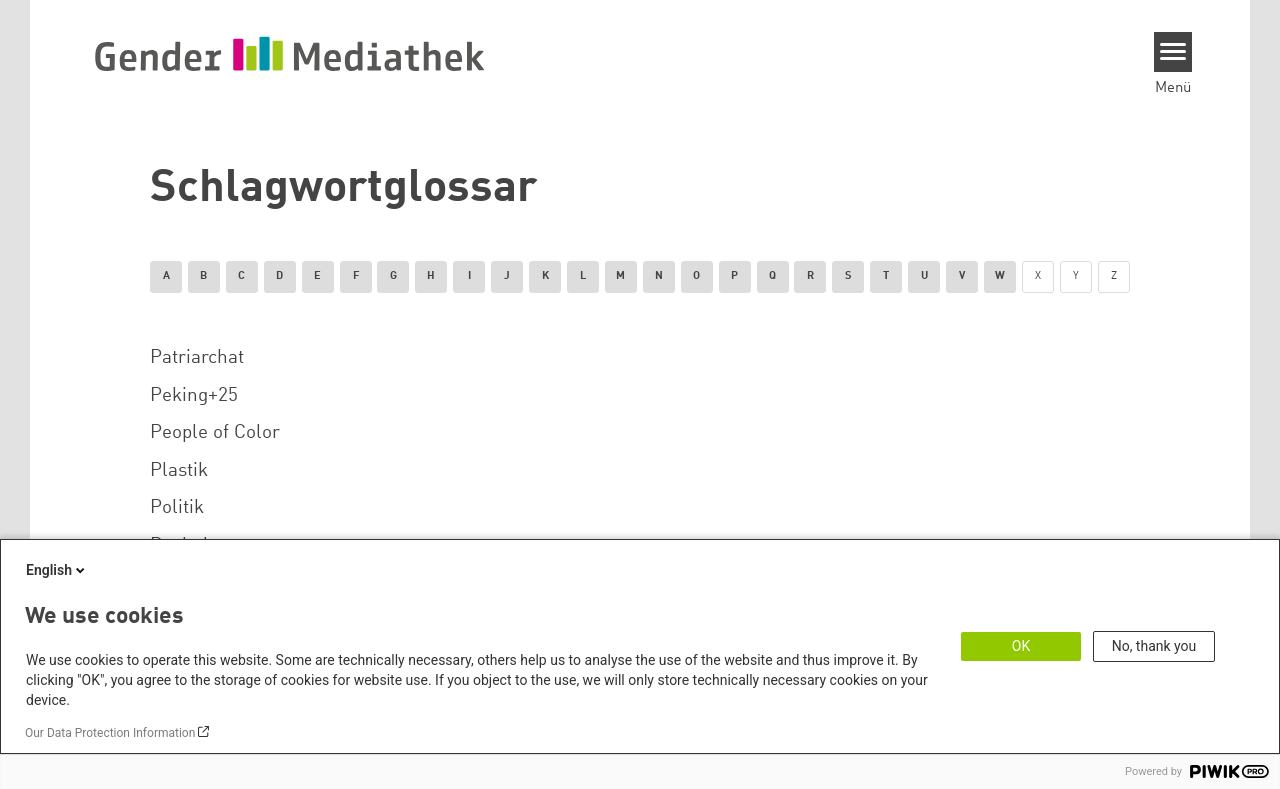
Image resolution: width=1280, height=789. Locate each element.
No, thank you (1154, 646)
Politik (177, 508)
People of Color (215, 433)
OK (1021, 646)
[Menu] (1173, 52)
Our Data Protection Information (110, 733)
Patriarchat (197, 358)
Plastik (179, 471)
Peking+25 (194, 396)
